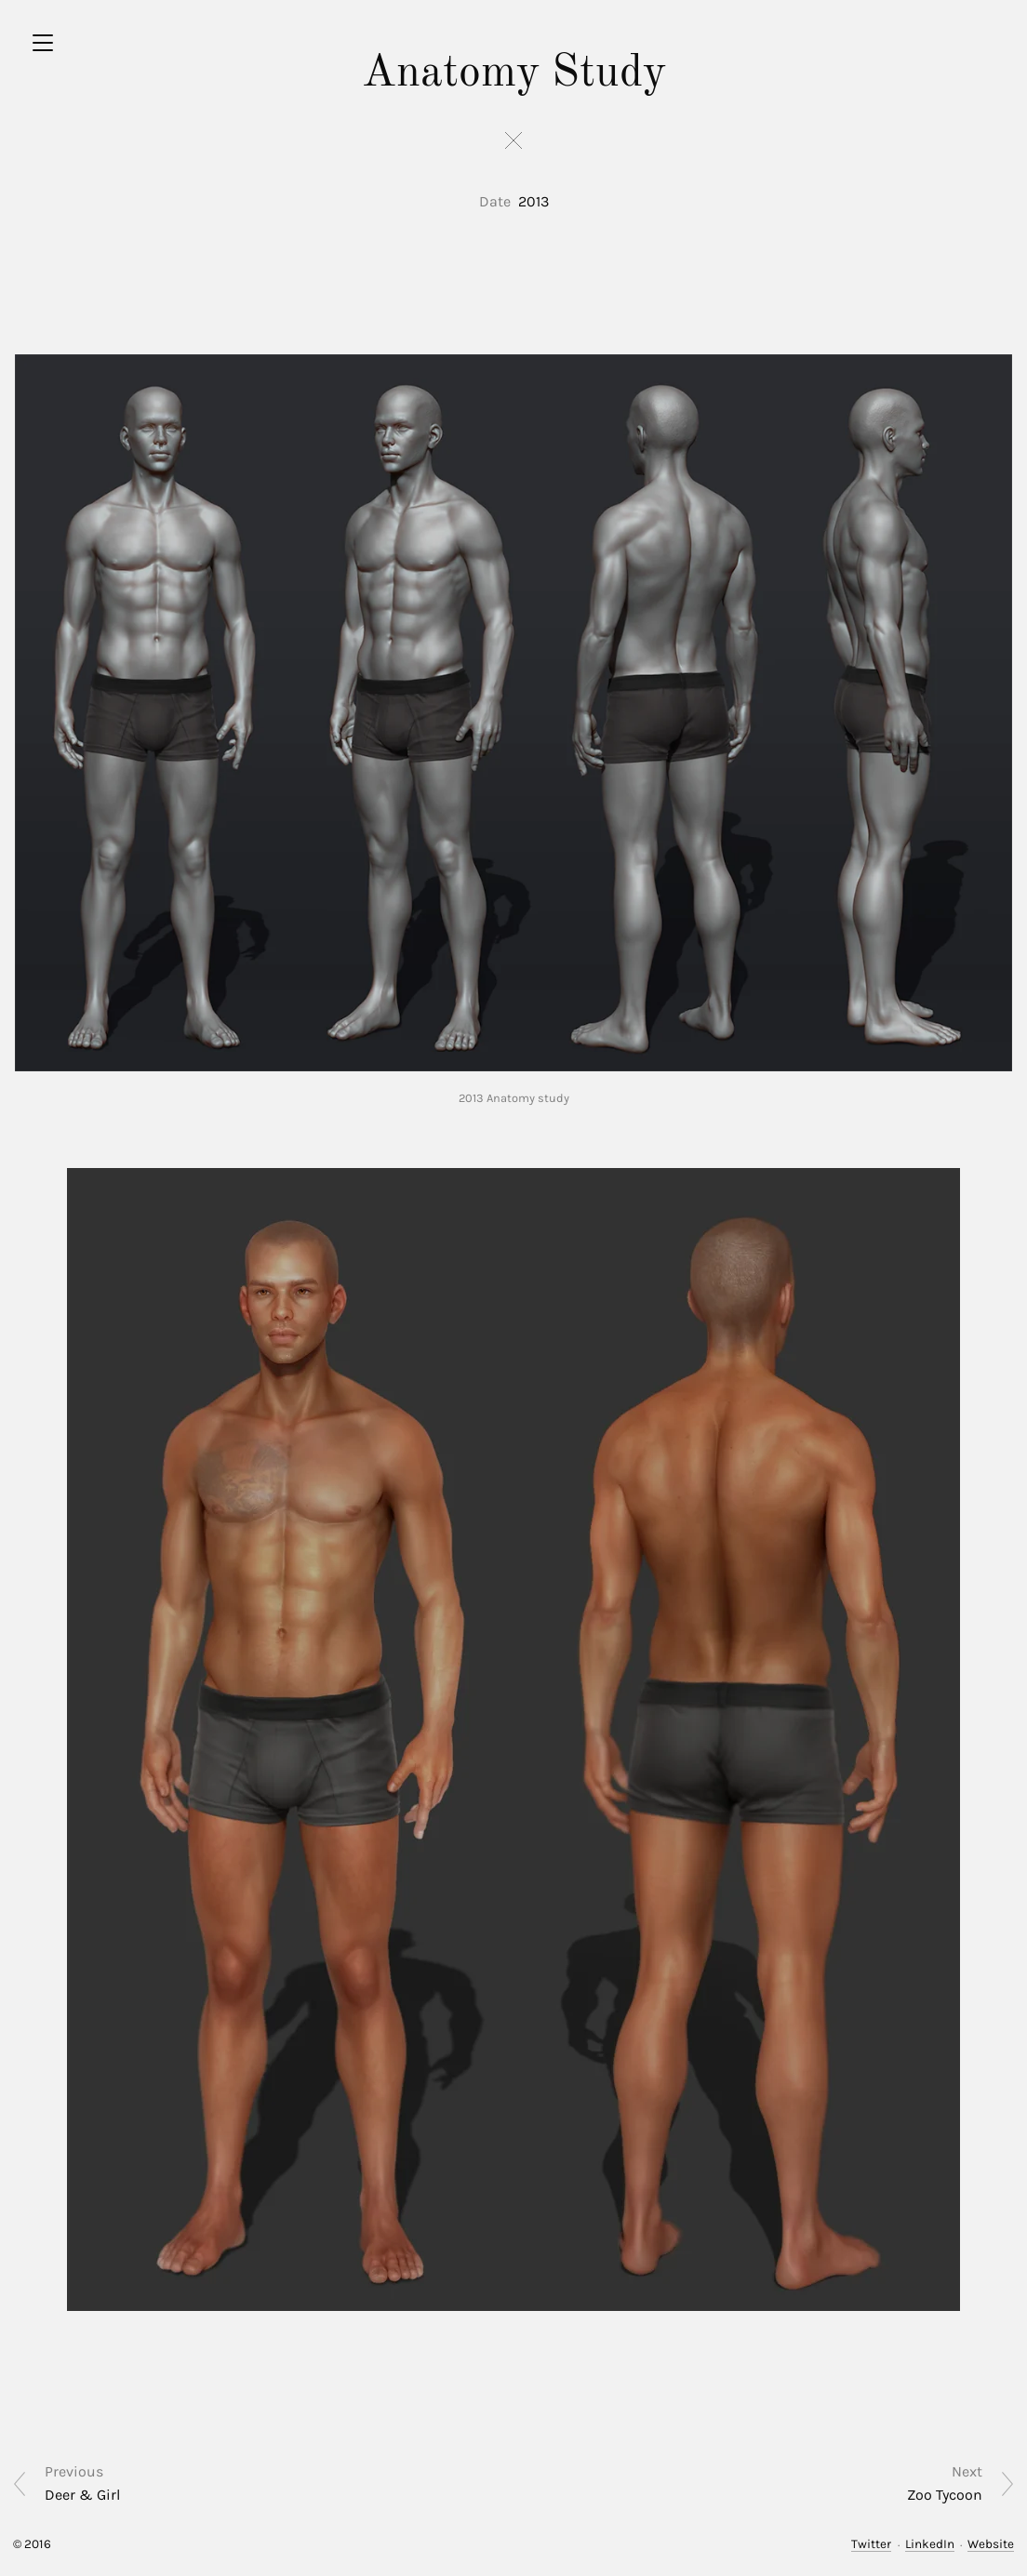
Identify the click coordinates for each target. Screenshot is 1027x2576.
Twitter (871, 2544)
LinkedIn (929, 2544)
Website (990, 2544)
